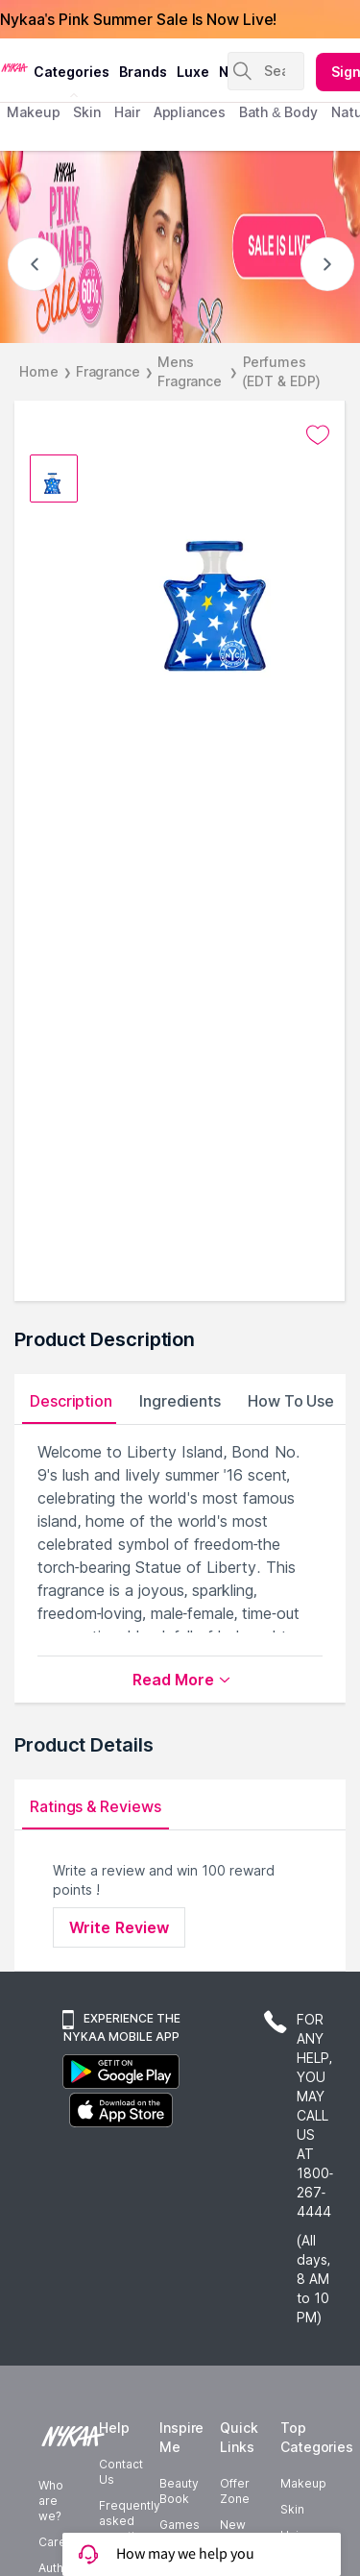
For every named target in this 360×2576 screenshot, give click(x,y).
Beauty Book (179, 2491)
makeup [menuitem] (33, 112)
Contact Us (121, 2472)
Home (39, 371)
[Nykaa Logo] (14, 66)
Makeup (303, 2483)
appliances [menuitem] (190, 112)
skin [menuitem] (87, 112)
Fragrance (108, 371)
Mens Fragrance (189, 371)
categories (71, 71)
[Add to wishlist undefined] (317, 435)
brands (143, 71)
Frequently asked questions (129, 2520)
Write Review (119, 1927)
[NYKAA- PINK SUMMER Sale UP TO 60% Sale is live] (180, 247)
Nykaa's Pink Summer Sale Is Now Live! (138, 19)
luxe (193, 71)
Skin (292, 2509)
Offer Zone (235, 2491)
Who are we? (50, 2500)
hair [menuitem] (127, 112)
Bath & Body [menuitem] (278, 112)
